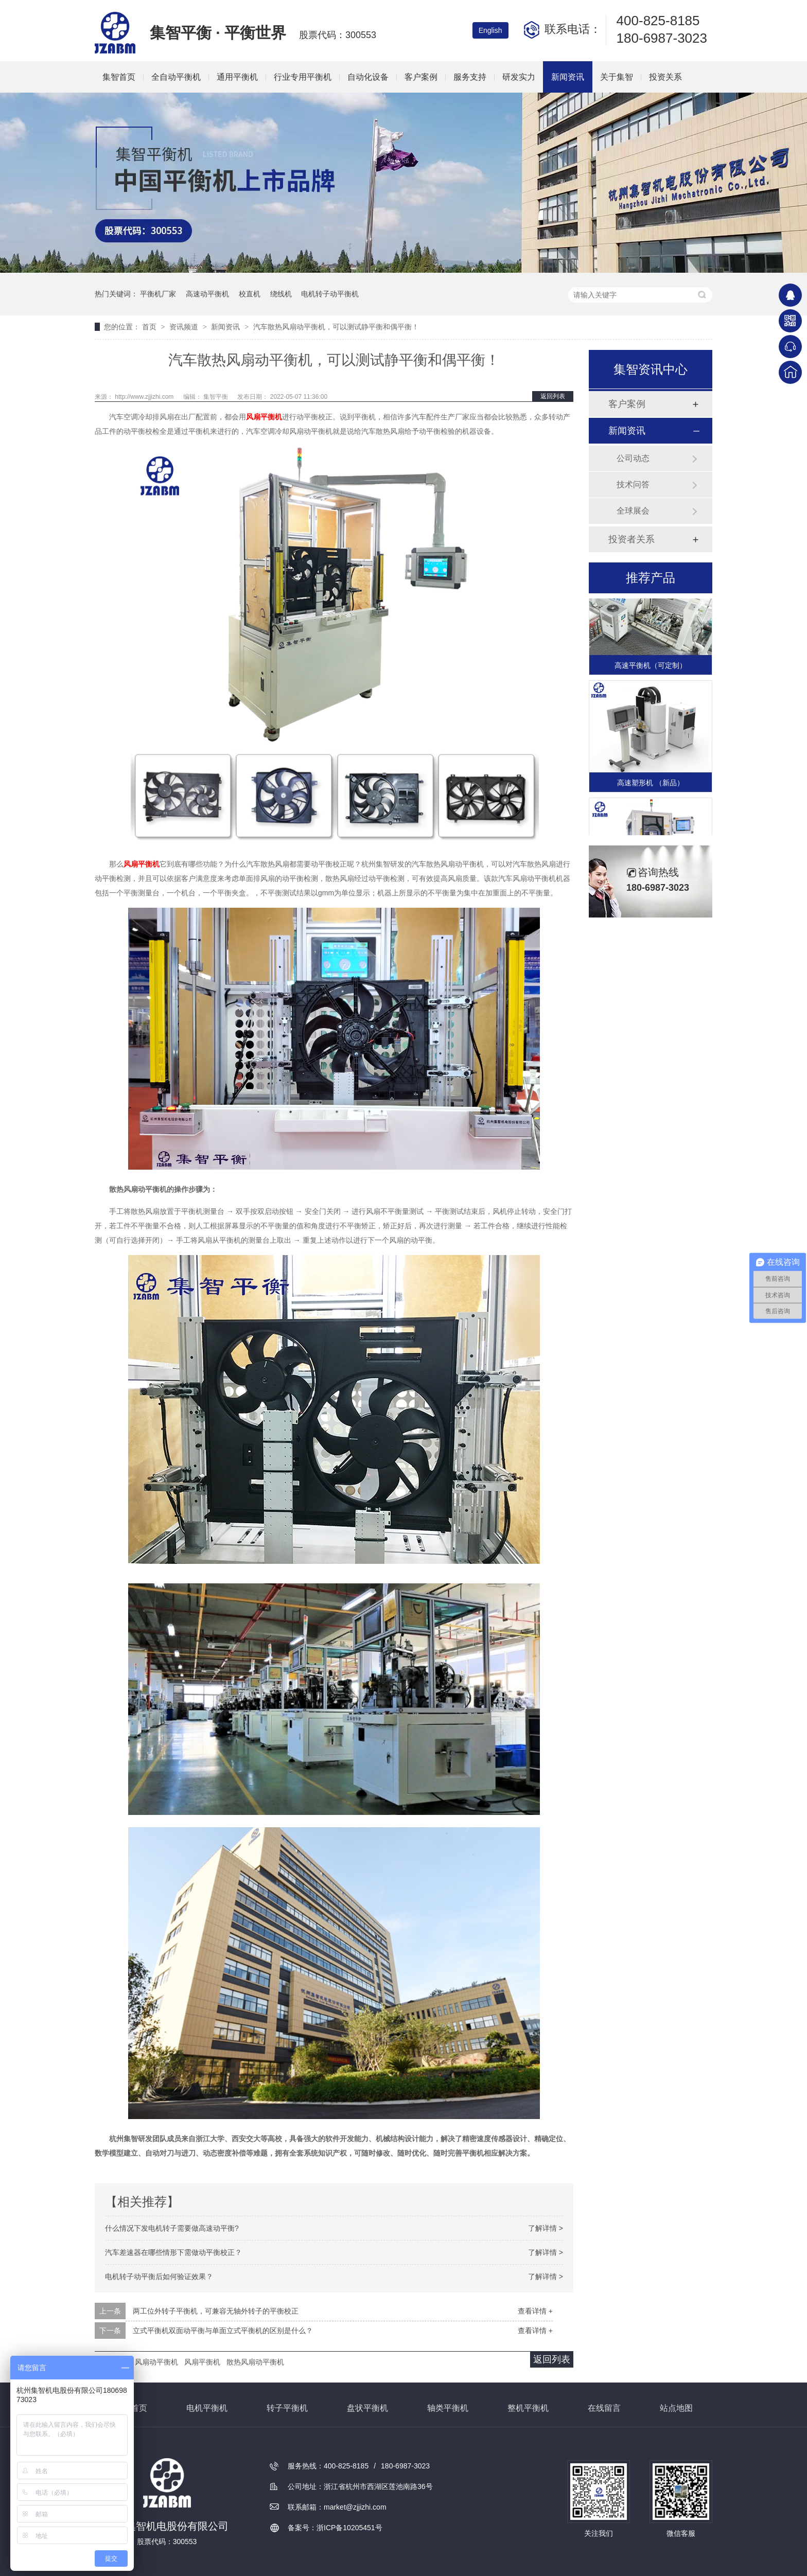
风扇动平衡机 (156, 2362)
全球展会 (633, 510)
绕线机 (281, 294)
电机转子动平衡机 (330, 294)
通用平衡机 (237, 77)
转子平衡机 (287, 2408)
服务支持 (469, 77)
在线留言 (604, 2408)
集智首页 (118, 77)
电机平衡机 (206, 2408)
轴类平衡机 (447, 2408)
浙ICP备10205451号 (349, 2528)
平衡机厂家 (158, 294)
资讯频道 (184, 327)
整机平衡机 (528, 2408)
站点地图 (676, 2408)
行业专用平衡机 (302, 77)
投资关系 (665, 77)
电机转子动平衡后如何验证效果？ (159, 2276)
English (490, 30)
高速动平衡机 (207, 294)
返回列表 (552, 396)
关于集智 (616, 77)
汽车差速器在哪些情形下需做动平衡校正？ (173, 2252)
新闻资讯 (567, 77)
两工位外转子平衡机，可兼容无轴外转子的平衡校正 (216, 2311)
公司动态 (633, 458)
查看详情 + (535, 2311)
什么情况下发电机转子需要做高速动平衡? (172, 2228)
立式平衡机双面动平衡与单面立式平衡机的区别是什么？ (223, 2330)
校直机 (249, 294)
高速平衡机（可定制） (651, 667)
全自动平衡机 (176, 77)
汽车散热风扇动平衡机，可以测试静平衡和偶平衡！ (336, 327)
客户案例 (421, 77)
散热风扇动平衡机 (255, 2362)
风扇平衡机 (264, 417)
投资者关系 (631, 539)
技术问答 (633, 484)
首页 (150, 327)
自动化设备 (368, 77)
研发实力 (518, 77)
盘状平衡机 (367, 2408)
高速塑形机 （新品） (650, 785)
